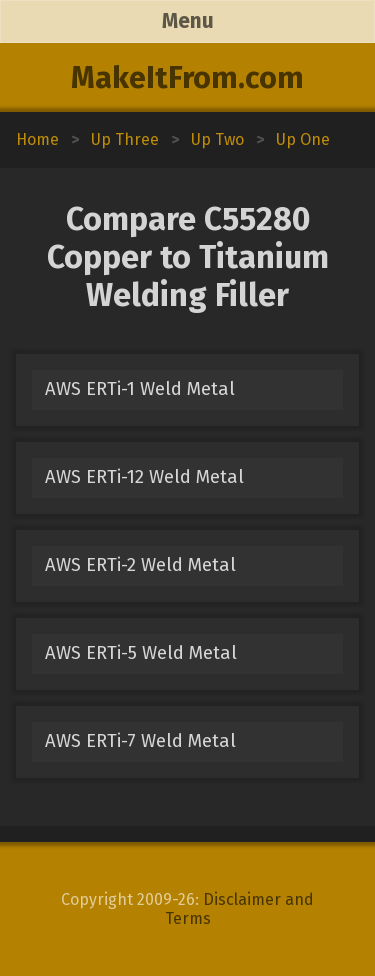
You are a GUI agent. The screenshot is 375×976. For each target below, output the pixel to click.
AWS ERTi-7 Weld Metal (140, 741)
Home (37, 139)
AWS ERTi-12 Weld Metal (144, 477)
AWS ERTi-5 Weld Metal (141, 653)
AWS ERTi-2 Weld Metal (140, 565)
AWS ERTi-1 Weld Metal (140, 389)
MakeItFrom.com (187, 78)
